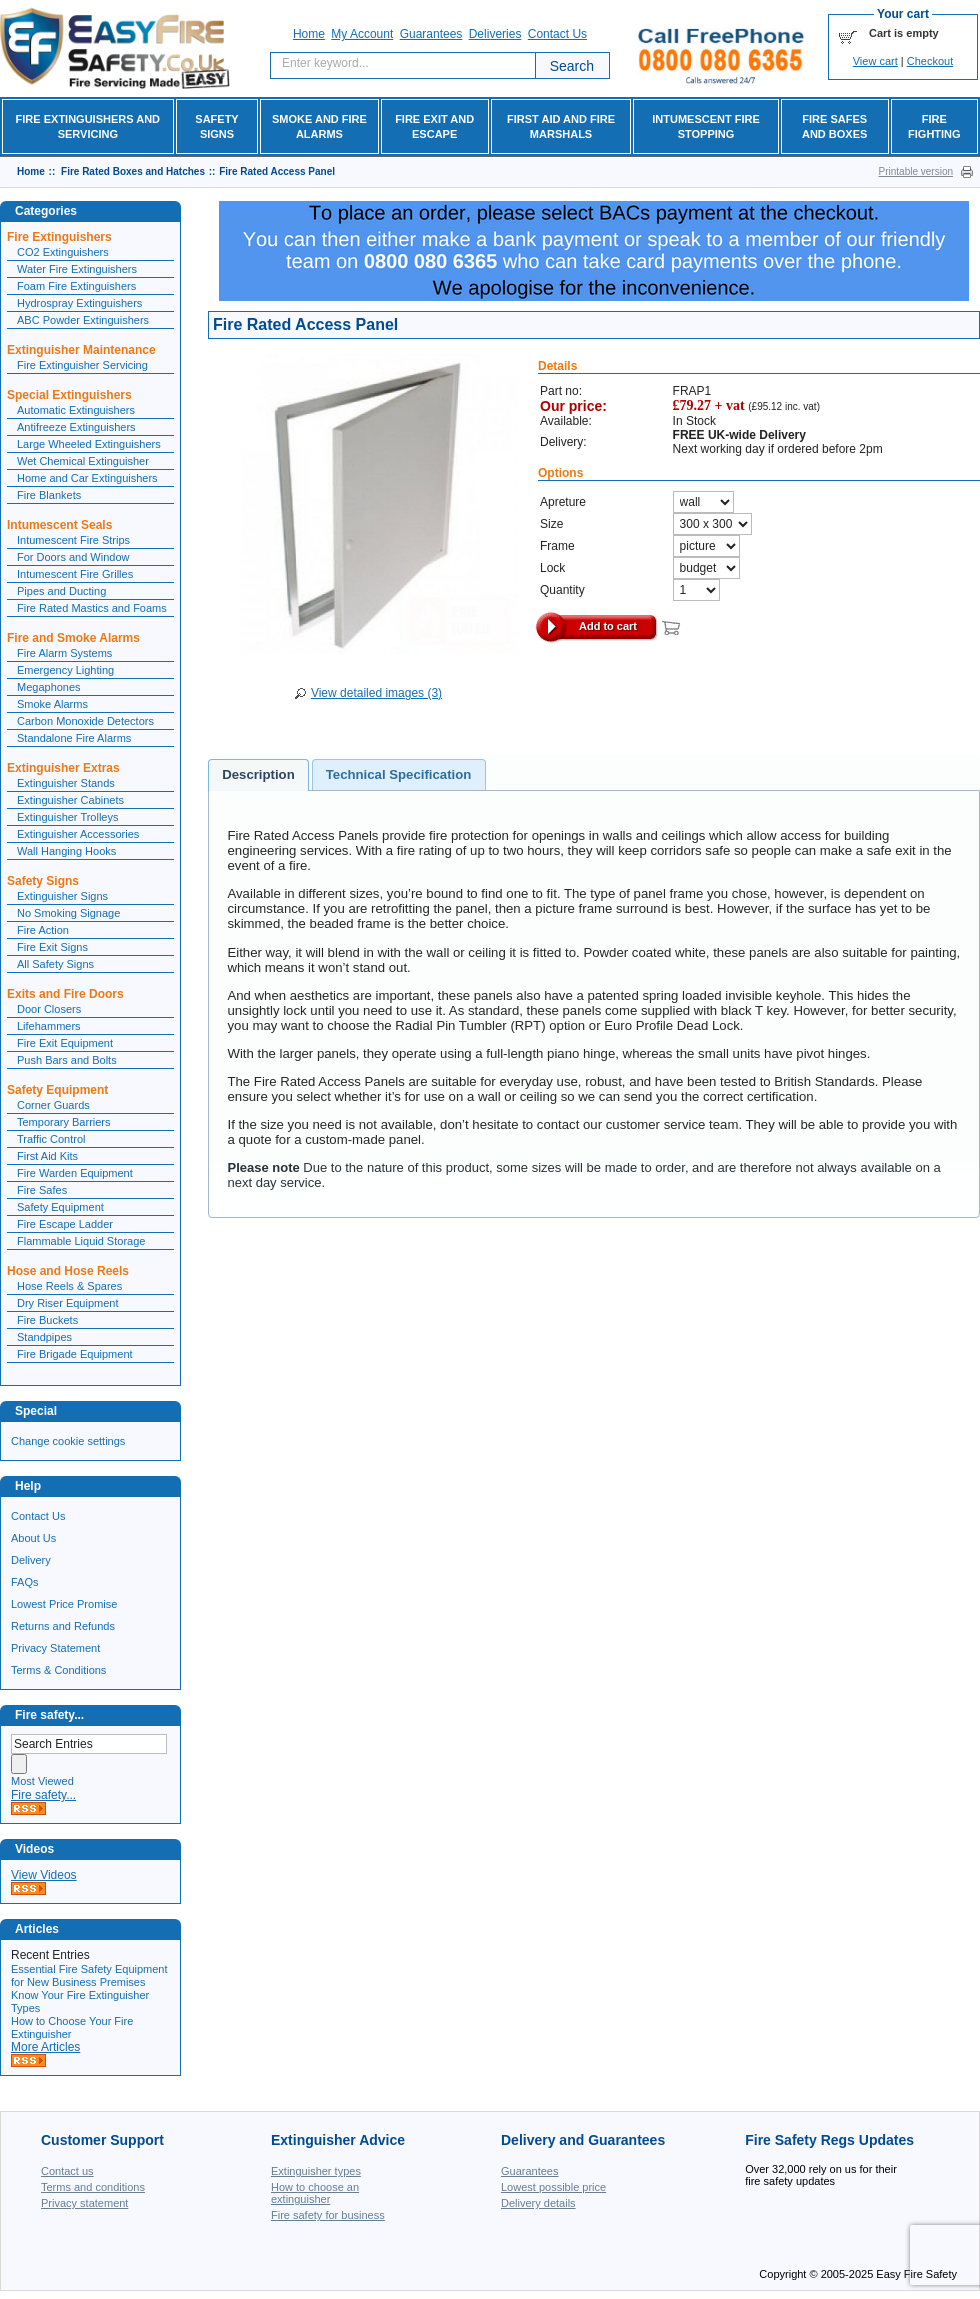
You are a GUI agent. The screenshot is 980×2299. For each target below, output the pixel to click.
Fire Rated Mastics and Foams (92, 608)
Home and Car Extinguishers (87, 478)
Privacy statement (84, 2203)
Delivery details (538, 2203)
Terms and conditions (93, 2187)
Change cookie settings (68, 1441)
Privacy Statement (55, 1648)
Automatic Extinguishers (76, 410)
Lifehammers (49, 1026)
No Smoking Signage (68, 913)
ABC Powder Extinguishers (83, 320)
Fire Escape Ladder (65, 1224)
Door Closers (49, 1009)
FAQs (25, 1582)
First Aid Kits (47, 1156)
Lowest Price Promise (64, 1604)
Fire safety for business (328, 2215)
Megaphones (49, 687)
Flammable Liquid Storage (81, 1241)
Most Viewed (42, 1781)
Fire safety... (43, 1795)
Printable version (916, 171)
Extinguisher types (316, 2171)
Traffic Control (51, 1139)
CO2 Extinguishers (63, 252)
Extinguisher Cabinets (70, 800)
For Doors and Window (73, 557)
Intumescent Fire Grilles (75, 574)
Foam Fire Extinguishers (76, 286)
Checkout (930, 61)
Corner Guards (53, 1105)
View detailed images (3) (376, 693)
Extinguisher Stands (66, 783)
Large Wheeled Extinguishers (89, 444)
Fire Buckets (47, 1320)
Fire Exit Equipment (65, 1043)
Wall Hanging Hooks (66, 851)
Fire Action (43, 930)
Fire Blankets (49, 495)
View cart (875, 61)
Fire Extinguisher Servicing (82, 365)
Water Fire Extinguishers (77, 269)
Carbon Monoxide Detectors (85, 721)
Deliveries (495, 34)
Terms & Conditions (58, 1670)
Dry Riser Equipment (67, 1303)
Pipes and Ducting (61, 591)
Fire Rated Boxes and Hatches (133, 171)
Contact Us (38, 1516)
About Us (33, 1538)
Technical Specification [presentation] (399, 774)
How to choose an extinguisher (315, 2193)
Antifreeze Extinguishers (76, 427)
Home (309, 34)
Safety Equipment (60, 1207)
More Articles (45, 2047)
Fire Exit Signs (52, 947)
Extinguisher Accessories (78, 834)
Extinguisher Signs (62, 896)
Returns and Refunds (63, 1626)
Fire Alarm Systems (64, 653)
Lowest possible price (553, 2187)
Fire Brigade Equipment (75, 1354)
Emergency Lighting (65, 670)
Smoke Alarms (52, 704)
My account (362, 34)
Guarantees (431, 34)
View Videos (44, 1875)
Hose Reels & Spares (69, 1286)
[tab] (258, 775)
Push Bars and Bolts (67, 1060)
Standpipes (44, 1337)
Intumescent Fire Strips (73, 540)
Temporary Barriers (64, 1122)
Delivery (31, 1560)
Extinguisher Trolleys (68, 817)
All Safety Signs (55, 964)
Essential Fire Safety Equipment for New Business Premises (89, 1975)
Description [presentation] (258, 774)
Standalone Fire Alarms (74, 738)
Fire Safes (42, 1190)
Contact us (67, 2171)
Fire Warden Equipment (75, 1173)
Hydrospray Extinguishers (79, 303)
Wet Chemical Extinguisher (83, 461)
